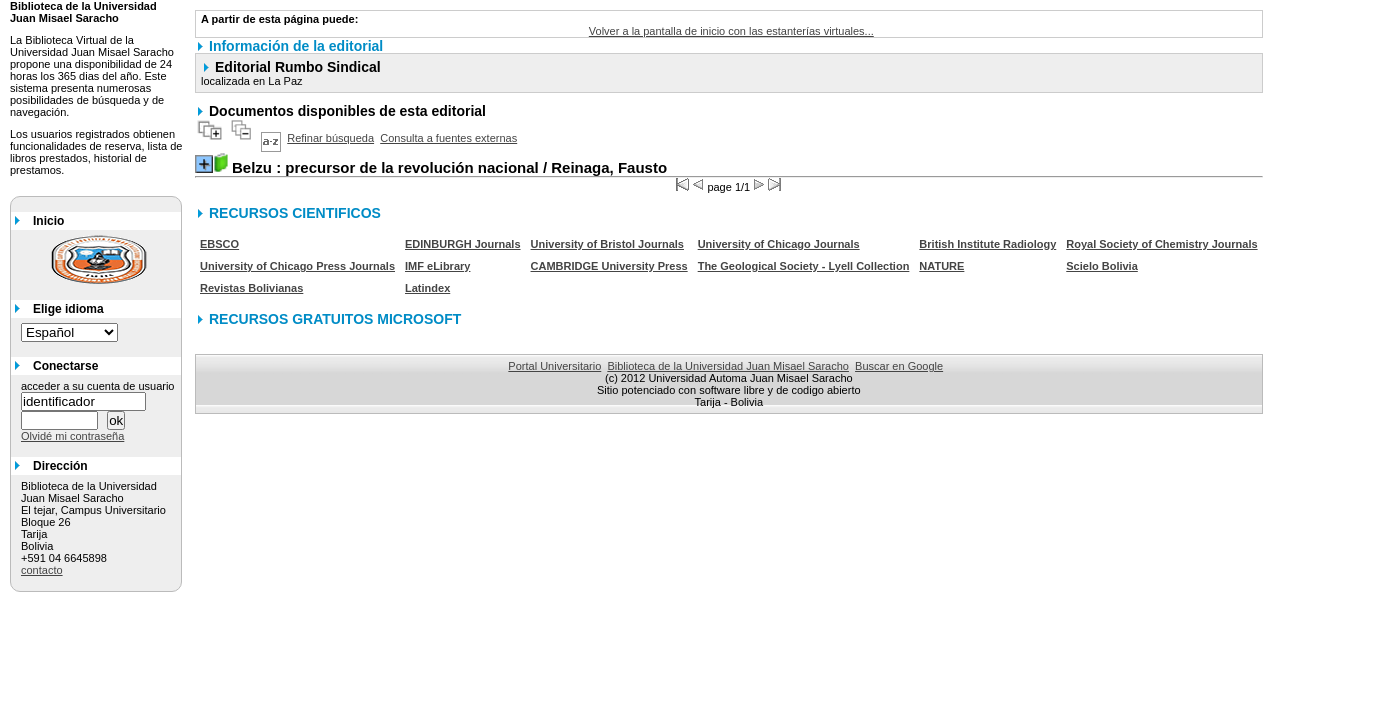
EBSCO (219, 244)
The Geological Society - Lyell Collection (804, 266)
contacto (42, 570)
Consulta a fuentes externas (448, 138)
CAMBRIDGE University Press (609, 266)
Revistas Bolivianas (251, 288)
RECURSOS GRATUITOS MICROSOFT (335, 319)
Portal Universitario (554, 366)
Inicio (48, 221)
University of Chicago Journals (779, 244)
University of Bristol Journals (607, 244)
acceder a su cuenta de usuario (98, 386)
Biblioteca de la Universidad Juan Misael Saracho (728, 366)
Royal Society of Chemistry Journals (1161, 244)
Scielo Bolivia (1102, 266)
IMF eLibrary (437, 266)
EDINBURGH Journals (463, 244)
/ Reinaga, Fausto (449, 167)
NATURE (941, 266)
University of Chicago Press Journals (297, 266)
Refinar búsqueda (330, 138)
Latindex (427, 288)
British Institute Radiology (987, 244)
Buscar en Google (899, 366)
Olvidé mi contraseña (72, 436)
